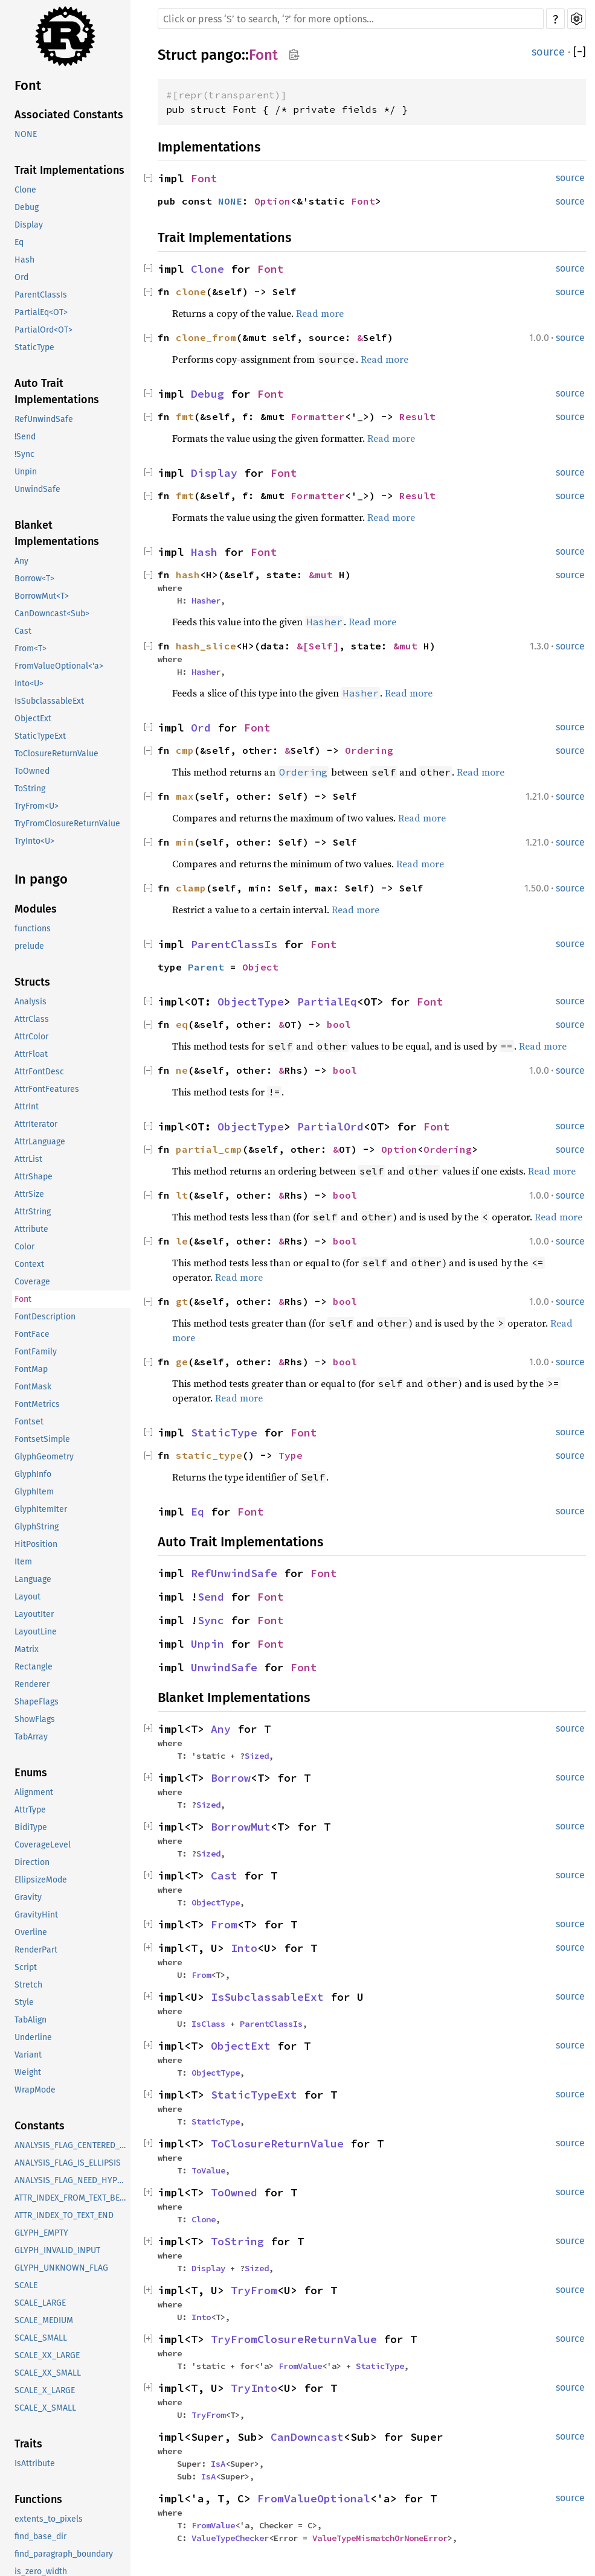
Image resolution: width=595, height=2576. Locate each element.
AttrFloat (31, 1054)
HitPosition (35, 1544)
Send (211, 1597)
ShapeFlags (36, 1702)
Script (25, 1967)
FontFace (32, 1334)
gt (182, 1301)
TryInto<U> (34, 841)
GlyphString (36, 1527)
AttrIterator (35, 1124)
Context (29, 1264)
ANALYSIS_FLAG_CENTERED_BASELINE (72, 2145)
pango (221, 54)
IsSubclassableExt (49, 701)
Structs (32, 982)
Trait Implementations (69, 170)
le (182, 1241)
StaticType (34, 347)
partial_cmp (209, 1149)
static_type (209, 1455)
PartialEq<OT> (41, 312)
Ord (21, 277)
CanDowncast (307, 2437)
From (224, 1924)
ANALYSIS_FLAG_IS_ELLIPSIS (67, 2163)
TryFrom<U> (36, 806)
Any (21, 561)
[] (579, 52)
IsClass (208, 2023)
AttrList (28, 1159)
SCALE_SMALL (40, 2338)
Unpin (25, 472)
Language (32, 1579)
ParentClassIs (40, 295)
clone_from (206, 337)
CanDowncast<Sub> (51, 613)
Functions (38, 2499)
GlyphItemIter (40, 1509)
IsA (218, 2463)
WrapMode (35, 2090)
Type (290, 1455)
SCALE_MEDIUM (43, 2320)
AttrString (32, 1212)
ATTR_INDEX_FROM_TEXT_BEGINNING (72, 2198)
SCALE (25, 2285)
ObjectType (250, 1002)
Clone (25, 190)
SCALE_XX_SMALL (47, 2373)
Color (24, 1247)
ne (182, 1070)
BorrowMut (241, 1827)
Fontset (28, 1422)
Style (24, 2002)
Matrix (26, 1649)
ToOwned (32, 771)
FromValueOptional (313, 2498)
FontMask (32, 1387)
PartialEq (327, 1002)
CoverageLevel (42, 1845)
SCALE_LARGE (40, 2303)
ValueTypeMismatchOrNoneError (380, 2538)
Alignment (33, 1792)
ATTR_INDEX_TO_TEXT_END (64, 2215)
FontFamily (35, 1352)
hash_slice (206, 646)
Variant (28, 2055)
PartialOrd (330, 1126)
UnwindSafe (37, 489)
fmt (185, 416)
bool (339, 1024)
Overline (30, 1932)
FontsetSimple (42, 1439)
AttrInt (26, 1106)
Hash (24, 260)
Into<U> (28, 683)
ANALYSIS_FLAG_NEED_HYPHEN (72, 2180)
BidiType (30, 1827)
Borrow (231, 1778)
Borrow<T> (34, 578)
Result (417, 416)
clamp (191, 888)
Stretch (28, 1985)
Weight (27, 2072)
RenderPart (35, 1950)
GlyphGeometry (44, 1457)
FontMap (31, 1369)
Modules (35, 909)
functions (32, 928)
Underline (33, 2037)
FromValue (300, 2366)
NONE (25, 134)
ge (182, 1362)
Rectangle (33, 1667)
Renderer (32, 1684)
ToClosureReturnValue (56, 753)
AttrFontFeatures (46, 1089)
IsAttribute (34, 2463)
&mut (324, 575)
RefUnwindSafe (43, 419)
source (548, 52)
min (185, 842)
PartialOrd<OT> (43, 330)
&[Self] (318, 646)
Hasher (205, 600)
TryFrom (254, 2290)
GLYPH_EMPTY (41, 2233)
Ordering (369, 750)
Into (244, 1948)
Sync (211, 1620)
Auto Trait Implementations (56, 391)
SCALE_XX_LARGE (47, 2355)
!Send (25, 437)
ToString (29, 788)
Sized (257, 1755)
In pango (41, 879)
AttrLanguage (39, 1142)
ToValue (208, 2170)
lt (182, 1195)
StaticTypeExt (40, 736)
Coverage (32, 1282)
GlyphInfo (32, 1474)
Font (27, 85)
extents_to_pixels (48, 2519)
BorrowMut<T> (41, 596)
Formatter (318, 416)
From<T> (30, 648)
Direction (32, 1862)
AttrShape (33, 1177)
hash (188, 575)
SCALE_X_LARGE (44, 2390)
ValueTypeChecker (230, 2538)
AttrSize (29, 1194)
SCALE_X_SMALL (45, 2408)
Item (23, 1562)
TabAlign (30, 2020)
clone (191, 291)
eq (182, 1024)
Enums (30, 1772)
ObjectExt (32, 718)
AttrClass (31, 1019)
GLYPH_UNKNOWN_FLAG (61, 2268)
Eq (19, 242)
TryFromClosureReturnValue (67, 823)
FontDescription (45, 1317)
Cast (22, 631)
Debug (26, 207)
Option (272, 201)
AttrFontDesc (39, 1071)
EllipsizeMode (40, 1880)
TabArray (31, 1737)
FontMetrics (37, 1404)
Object (260, 967)
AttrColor (31, 1036)
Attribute (31, 1229)
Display (28, 225)
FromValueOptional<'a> (58, 666)
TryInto (254, 2388)
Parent (206, 967)
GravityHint (36, 1915)
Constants (39, 2125)
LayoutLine (35, 1632)
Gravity (28, 1897)
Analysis (30, 1001)
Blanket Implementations (56, 533)
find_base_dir (40, 2536)
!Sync (24, 454)
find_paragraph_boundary (63, 2554)
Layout (27, 1597)
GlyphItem (34, 1492)
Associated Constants (68, 114)
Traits (28, 2443)
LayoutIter (34, 1614)
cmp (185, 750)
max (185, 796)
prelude (29, 946)
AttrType (30, 1810)
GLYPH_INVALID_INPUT (57, 2250)
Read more (320, 313)
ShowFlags (34, 1719)
